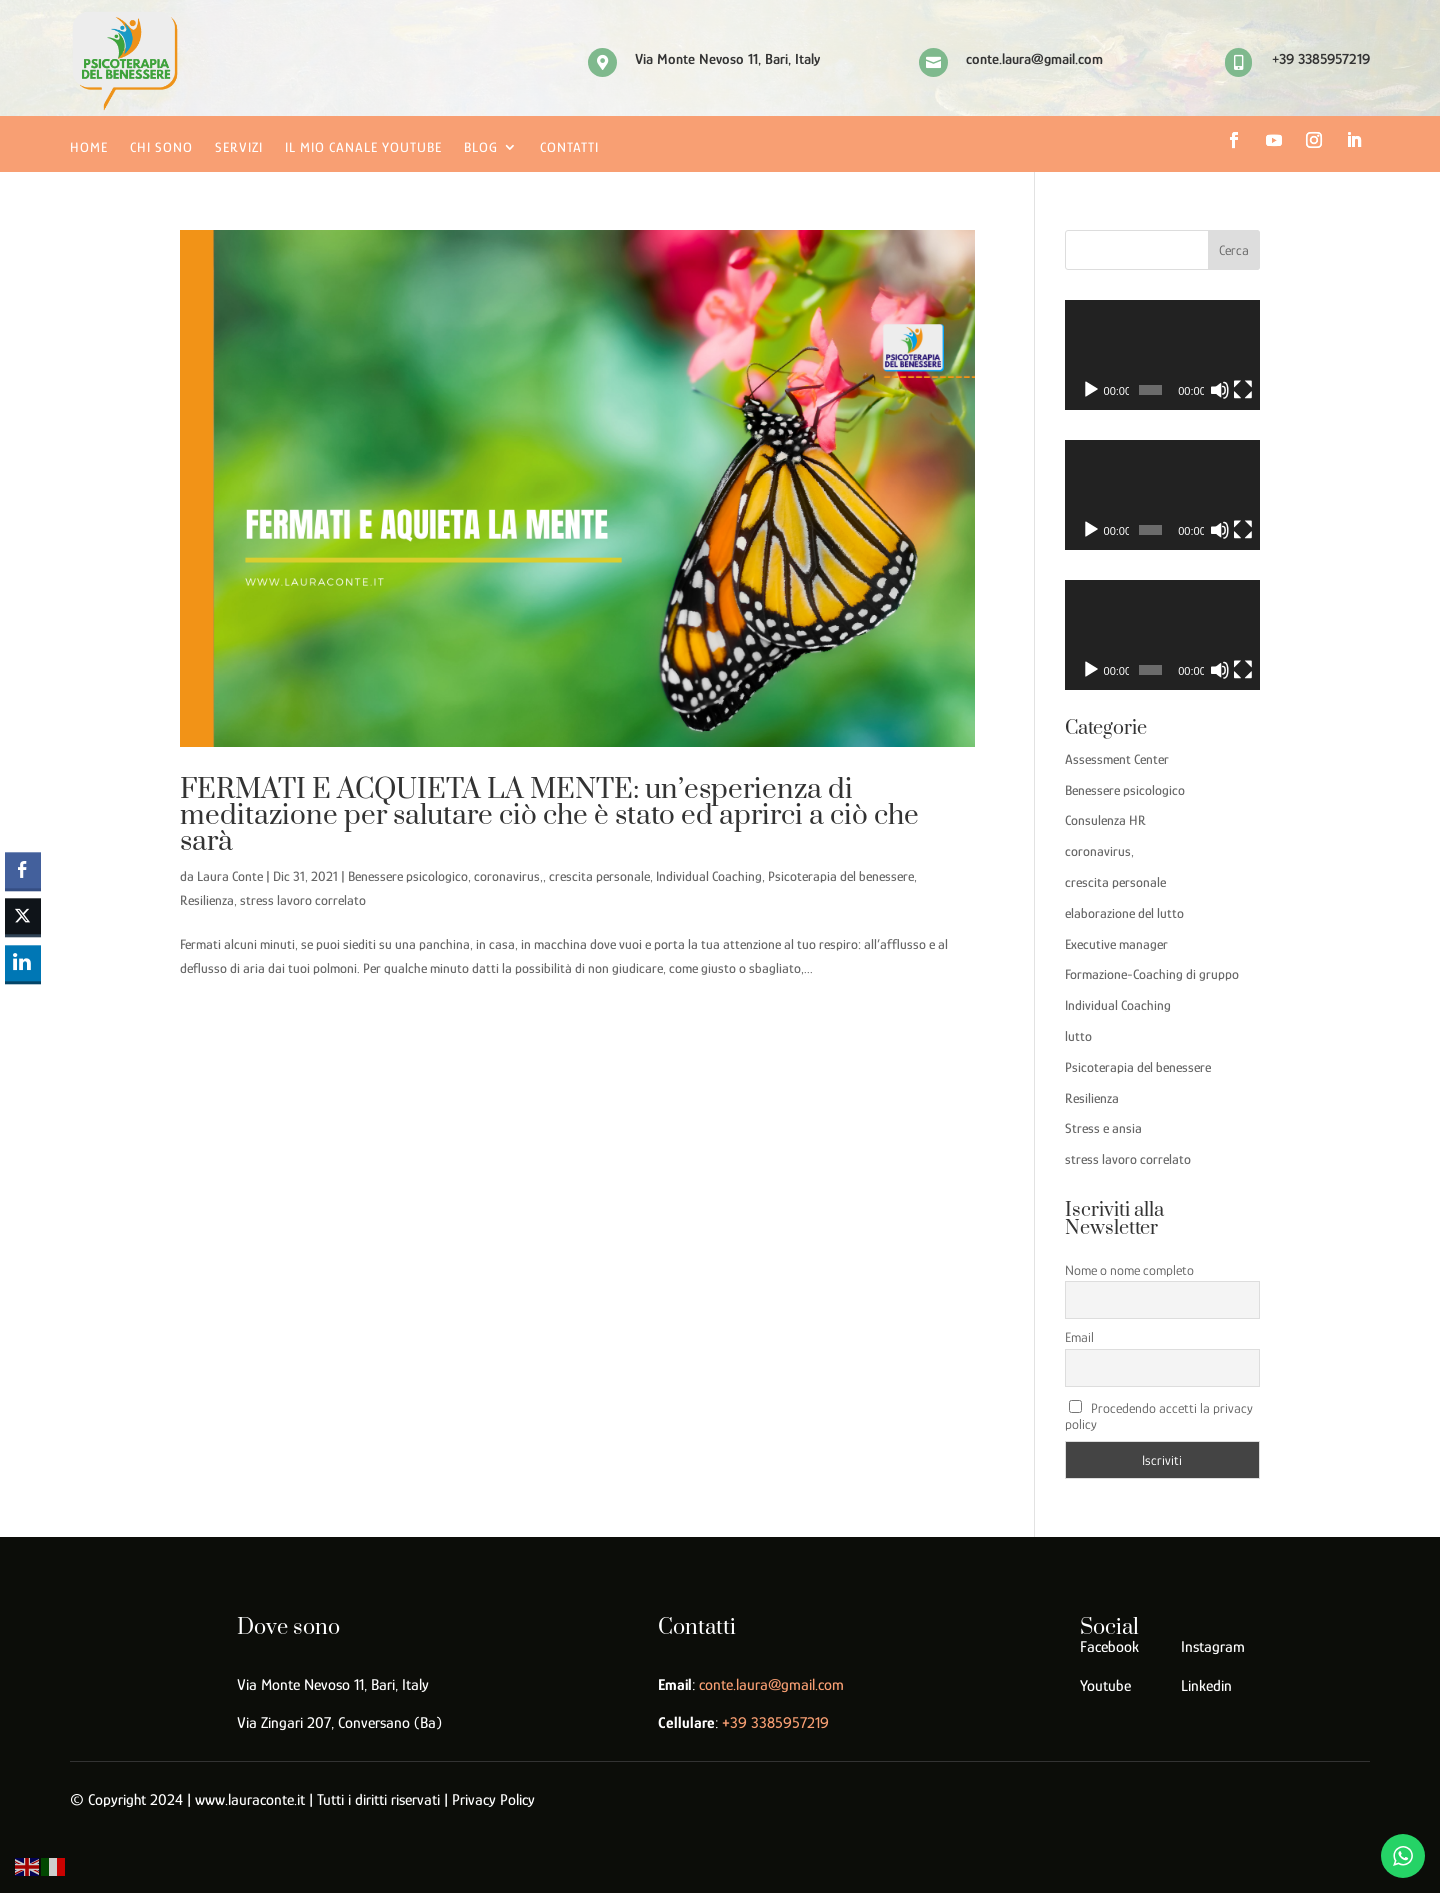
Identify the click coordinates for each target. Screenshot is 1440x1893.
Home (89, 147)
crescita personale (599, 876)
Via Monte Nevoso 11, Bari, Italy (333, 1685)
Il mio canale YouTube (363, 147)
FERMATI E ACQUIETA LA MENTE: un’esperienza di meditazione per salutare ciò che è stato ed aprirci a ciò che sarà (549, 815)
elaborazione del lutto (1124, 913)
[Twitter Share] (23, 917)
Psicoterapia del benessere (841, 876)
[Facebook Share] (23, 870)
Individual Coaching (709, 876)
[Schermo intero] (1243, 390)
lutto (1078, 1036)
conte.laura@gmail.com (771, 1685)
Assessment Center (1117, 759)
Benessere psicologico (408, 876)
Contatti (569, 147)
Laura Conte (230, 876)
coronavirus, (508, 876)
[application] (1162, 355)
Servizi (239, 147)
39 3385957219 (775, 1723)
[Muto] (1220, 390)
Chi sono (161, 147)
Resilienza (207, 900)
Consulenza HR (1105, 820)
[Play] (1091, 390)
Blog (481, 147)
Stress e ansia (1103, 1128)
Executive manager (1116, 944)
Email (1079, 1337)
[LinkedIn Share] (23, 963)
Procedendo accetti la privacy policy (1159, 1416)
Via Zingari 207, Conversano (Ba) (339, 1723)
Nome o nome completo (1129, 1270)
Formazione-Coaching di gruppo (1152, 974)
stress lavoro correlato (303, 900)
